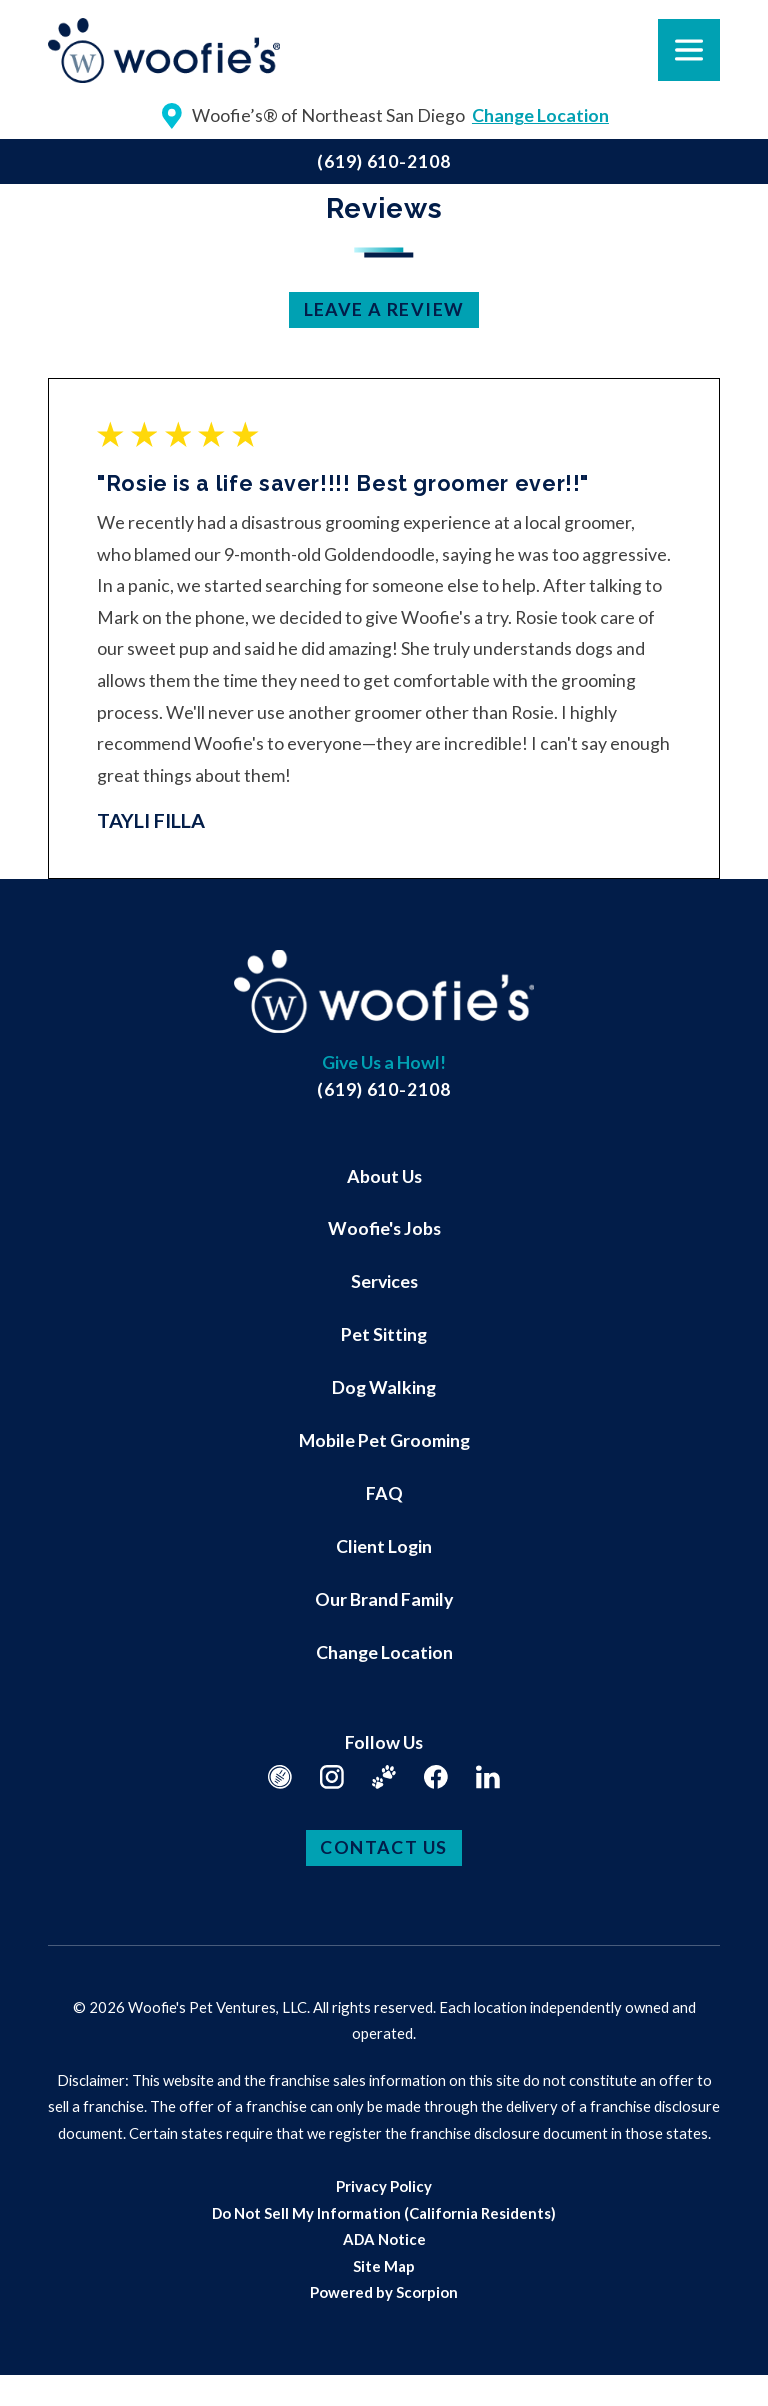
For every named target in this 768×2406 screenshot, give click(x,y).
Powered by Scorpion (384, 2292)
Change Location (384, 1652)
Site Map (384, 2266)
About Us (384, 1176)
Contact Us (383, 1847)
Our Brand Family (384, 1599)
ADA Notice (384, 2239)
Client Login (384, 1546)
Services (384, 1281)
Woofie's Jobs (384, 1228)
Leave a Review (384, 309)
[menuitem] (384, 1176)
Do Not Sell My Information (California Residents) (384, 2213)
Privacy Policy (384, 2186)
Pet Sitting (384, 1334)
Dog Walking (384, 1387)
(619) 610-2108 (383, 161)
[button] (43, 2363)
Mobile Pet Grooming (384, 1440)
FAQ (384, 1493)
